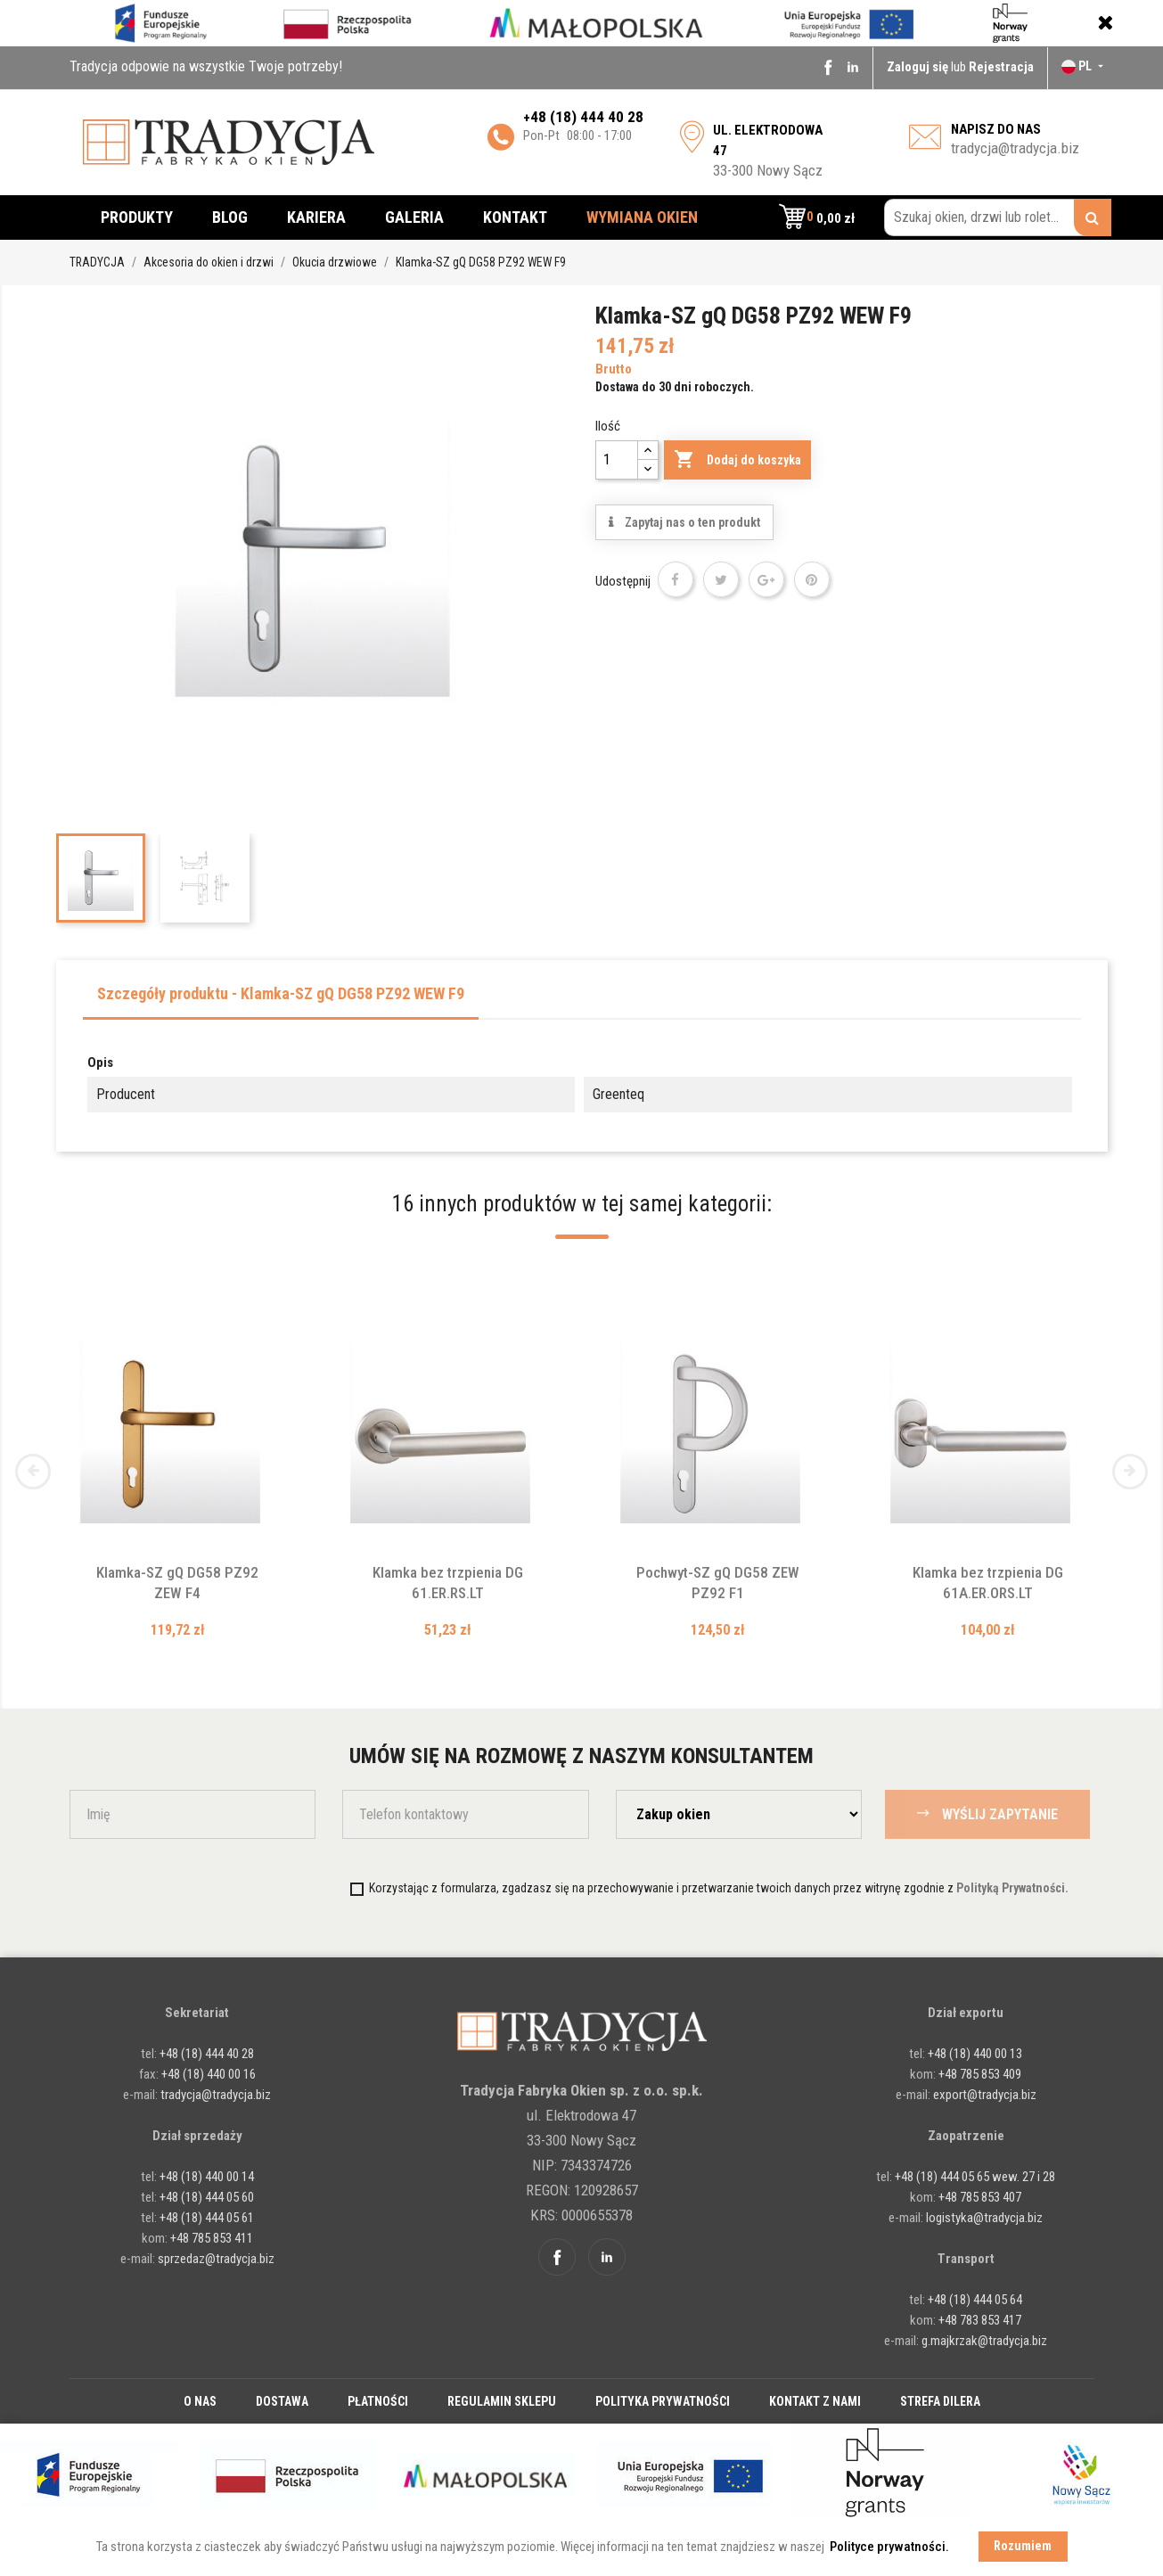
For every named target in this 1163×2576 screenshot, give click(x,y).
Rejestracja (1001, 67)
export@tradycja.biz (984, 2095)
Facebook (828, 67)
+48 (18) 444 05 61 (207, 2218)
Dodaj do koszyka (737, 460)
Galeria (414, 217)
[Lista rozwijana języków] (1084, 66)
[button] (817, 217)
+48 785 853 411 (211, 2238)
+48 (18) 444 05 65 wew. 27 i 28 (975, 2177)
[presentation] (218, 1888)
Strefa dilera (940, 2401)
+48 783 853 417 (979, 2320)
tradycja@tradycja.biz (1015, 148)
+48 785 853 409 (979, 2074)
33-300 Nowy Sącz (768, 150)
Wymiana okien (642, 217)
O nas (200, 2401)
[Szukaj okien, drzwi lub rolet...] (997, 217)
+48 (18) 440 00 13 (975, 2054)
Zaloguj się (919, 67)
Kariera (316, 217)
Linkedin (853, 67)
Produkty (137, 217)
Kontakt (515, 217)
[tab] (281, 999)
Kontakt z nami (815, 2401)
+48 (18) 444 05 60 (207, 2197)
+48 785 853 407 (979, 2197)
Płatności (378, 2401)
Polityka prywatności (662, 2401)
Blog (230, 217)
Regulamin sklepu (501, 2401)
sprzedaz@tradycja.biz (216, 2259)
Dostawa (282, 2401)
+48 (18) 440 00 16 (208, 2074)
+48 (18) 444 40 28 (205, 2054)
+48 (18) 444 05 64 (975, 2300)
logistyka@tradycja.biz (984, 2218)
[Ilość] (616, 460)
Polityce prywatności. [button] (889, 2547)
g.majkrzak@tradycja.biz (984, 2341)
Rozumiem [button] (1023, 2546)
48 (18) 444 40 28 (586, 117)
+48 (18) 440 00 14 (207, 2177)
